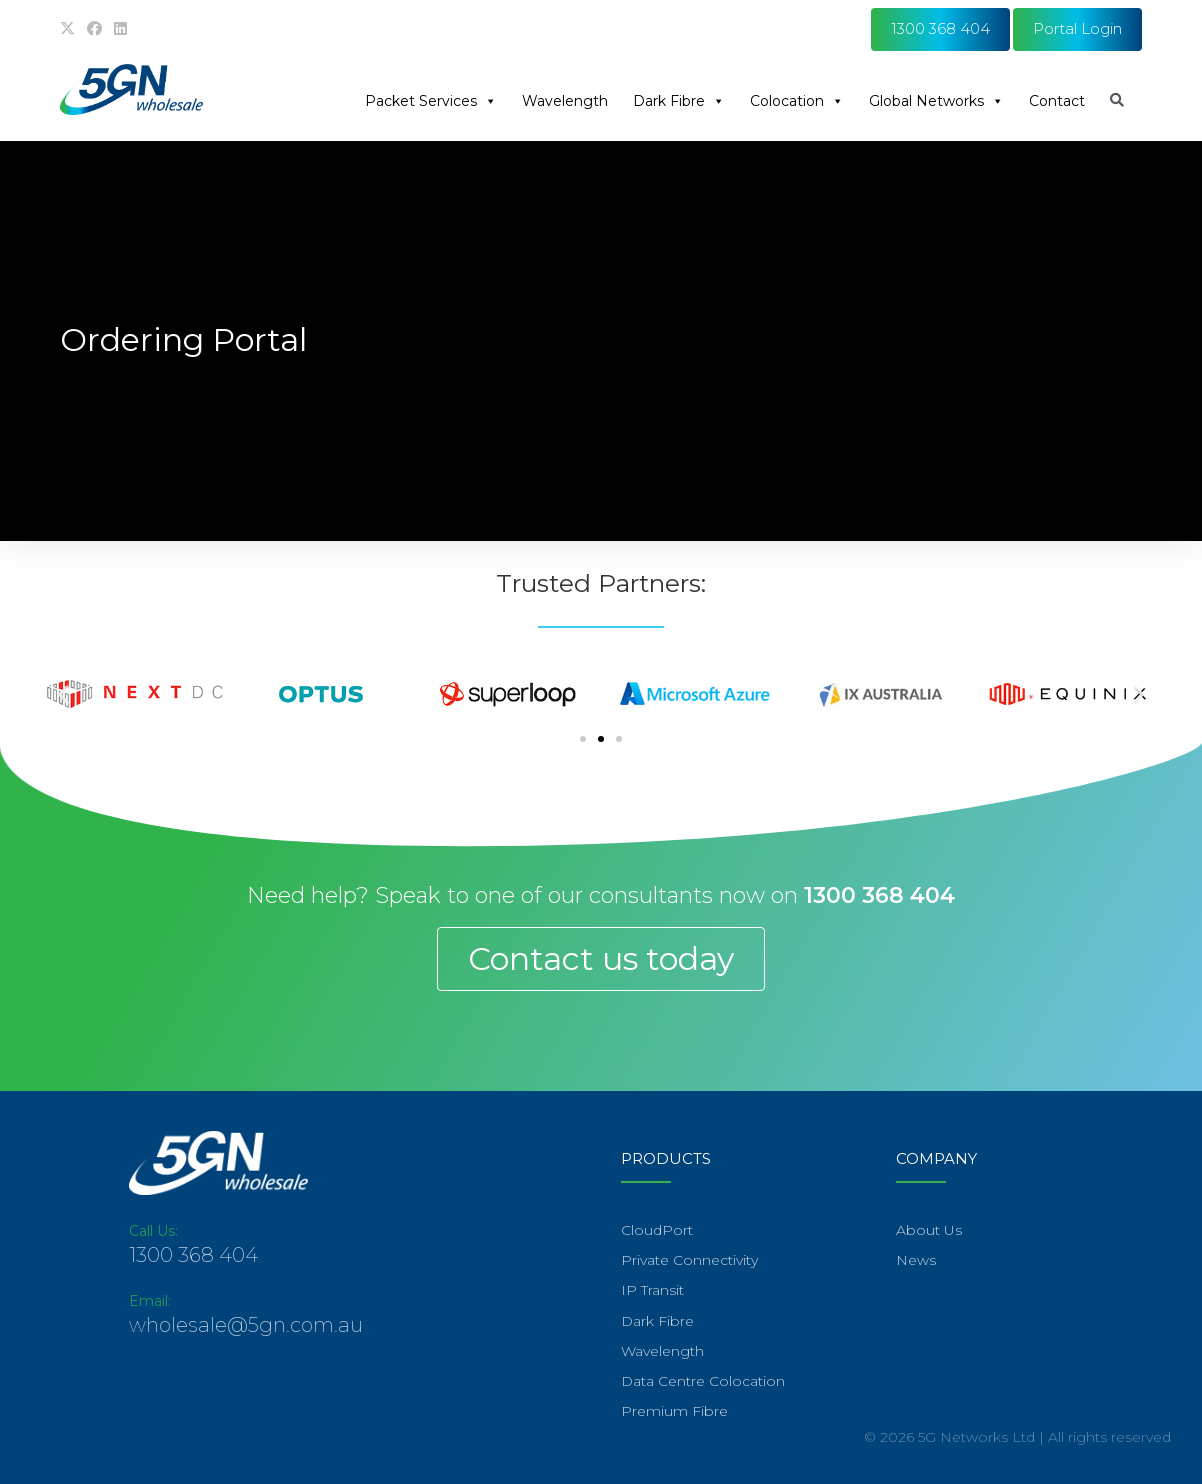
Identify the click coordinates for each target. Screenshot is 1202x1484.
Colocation (797, 101)
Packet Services (431, 101)
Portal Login (1077, 28)
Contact (1057, 101)
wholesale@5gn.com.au (246, 1325)
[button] (63, 693)
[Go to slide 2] (601, 739)
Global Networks (936, 101)
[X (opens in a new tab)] (70, 29)
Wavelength (565, 101)
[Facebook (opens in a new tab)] (94, 29)
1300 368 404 (940, 28)
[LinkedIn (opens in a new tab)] (120, 29)
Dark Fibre (679, 101)
